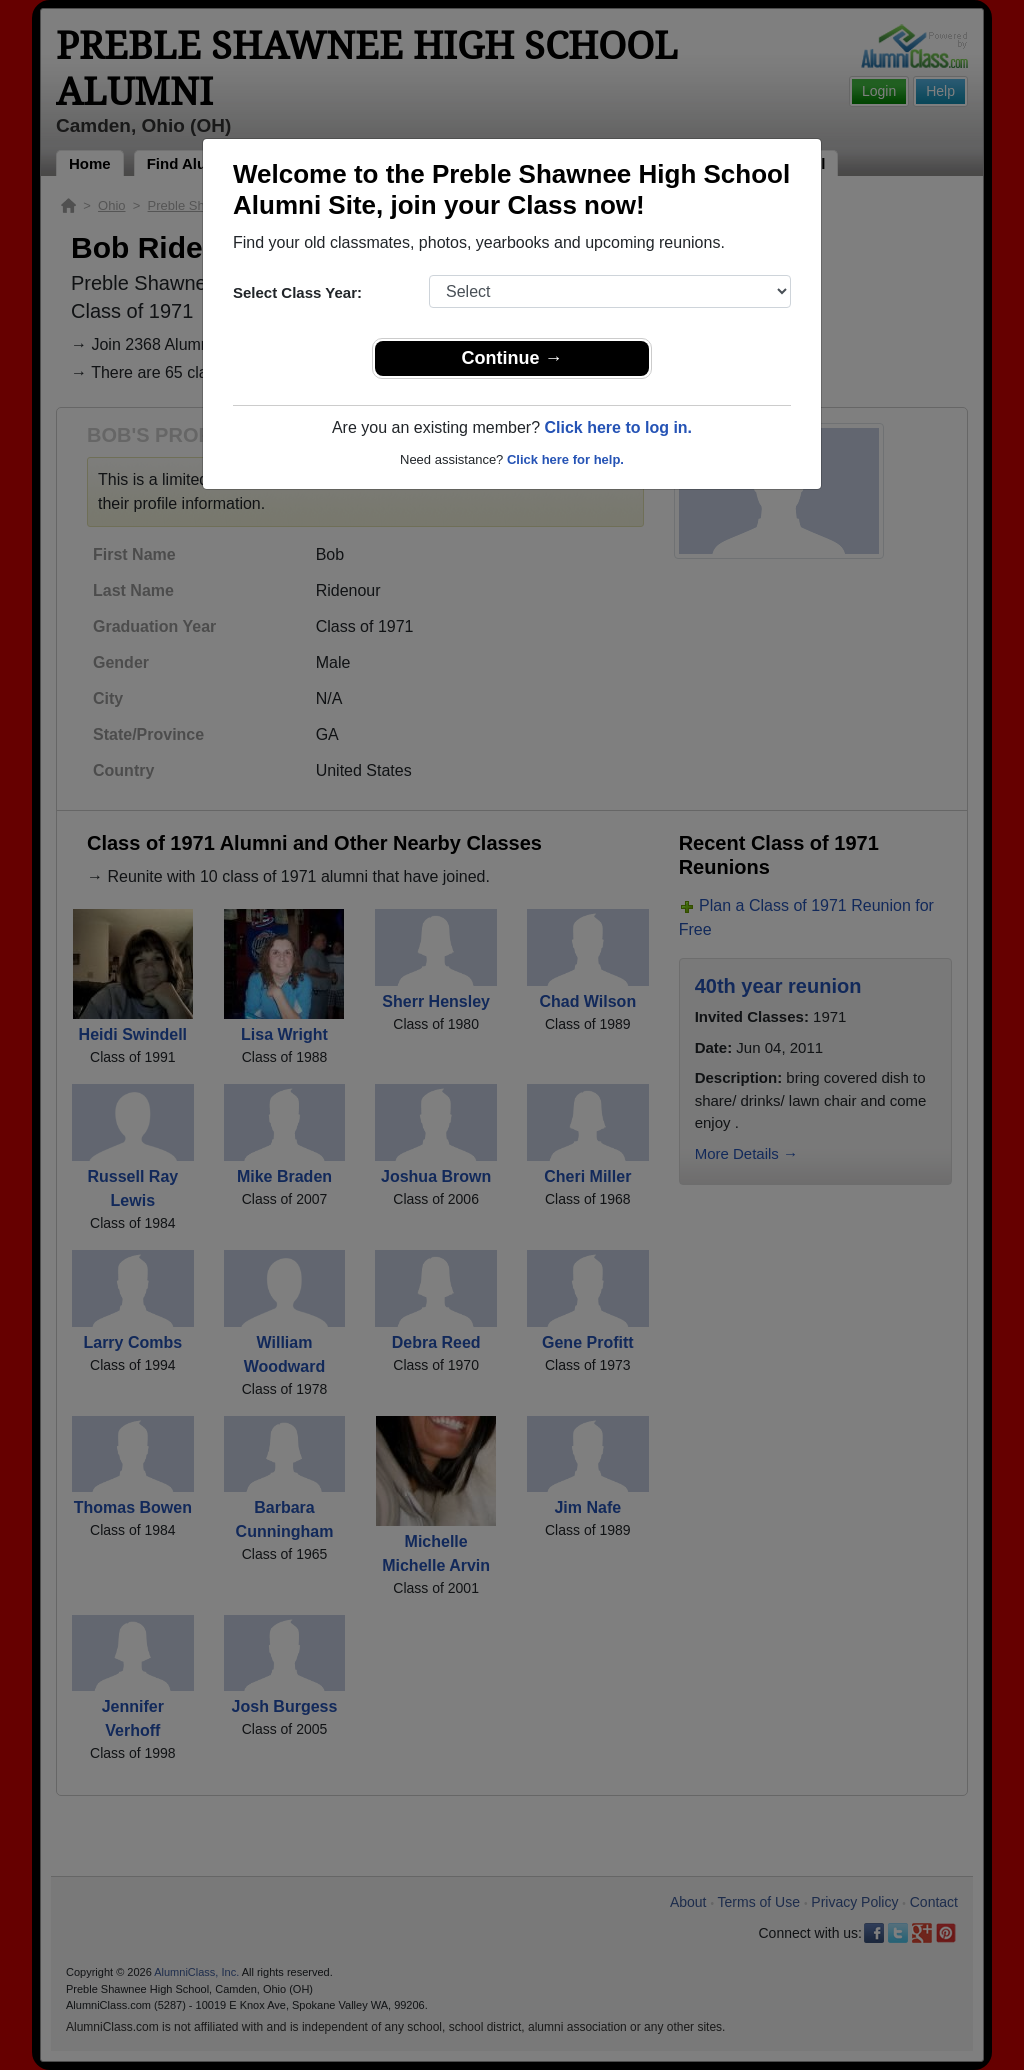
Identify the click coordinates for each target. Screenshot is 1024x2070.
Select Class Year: (297, 292)
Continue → (512, 358)
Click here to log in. (618, 427)
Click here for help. (565, 459)
